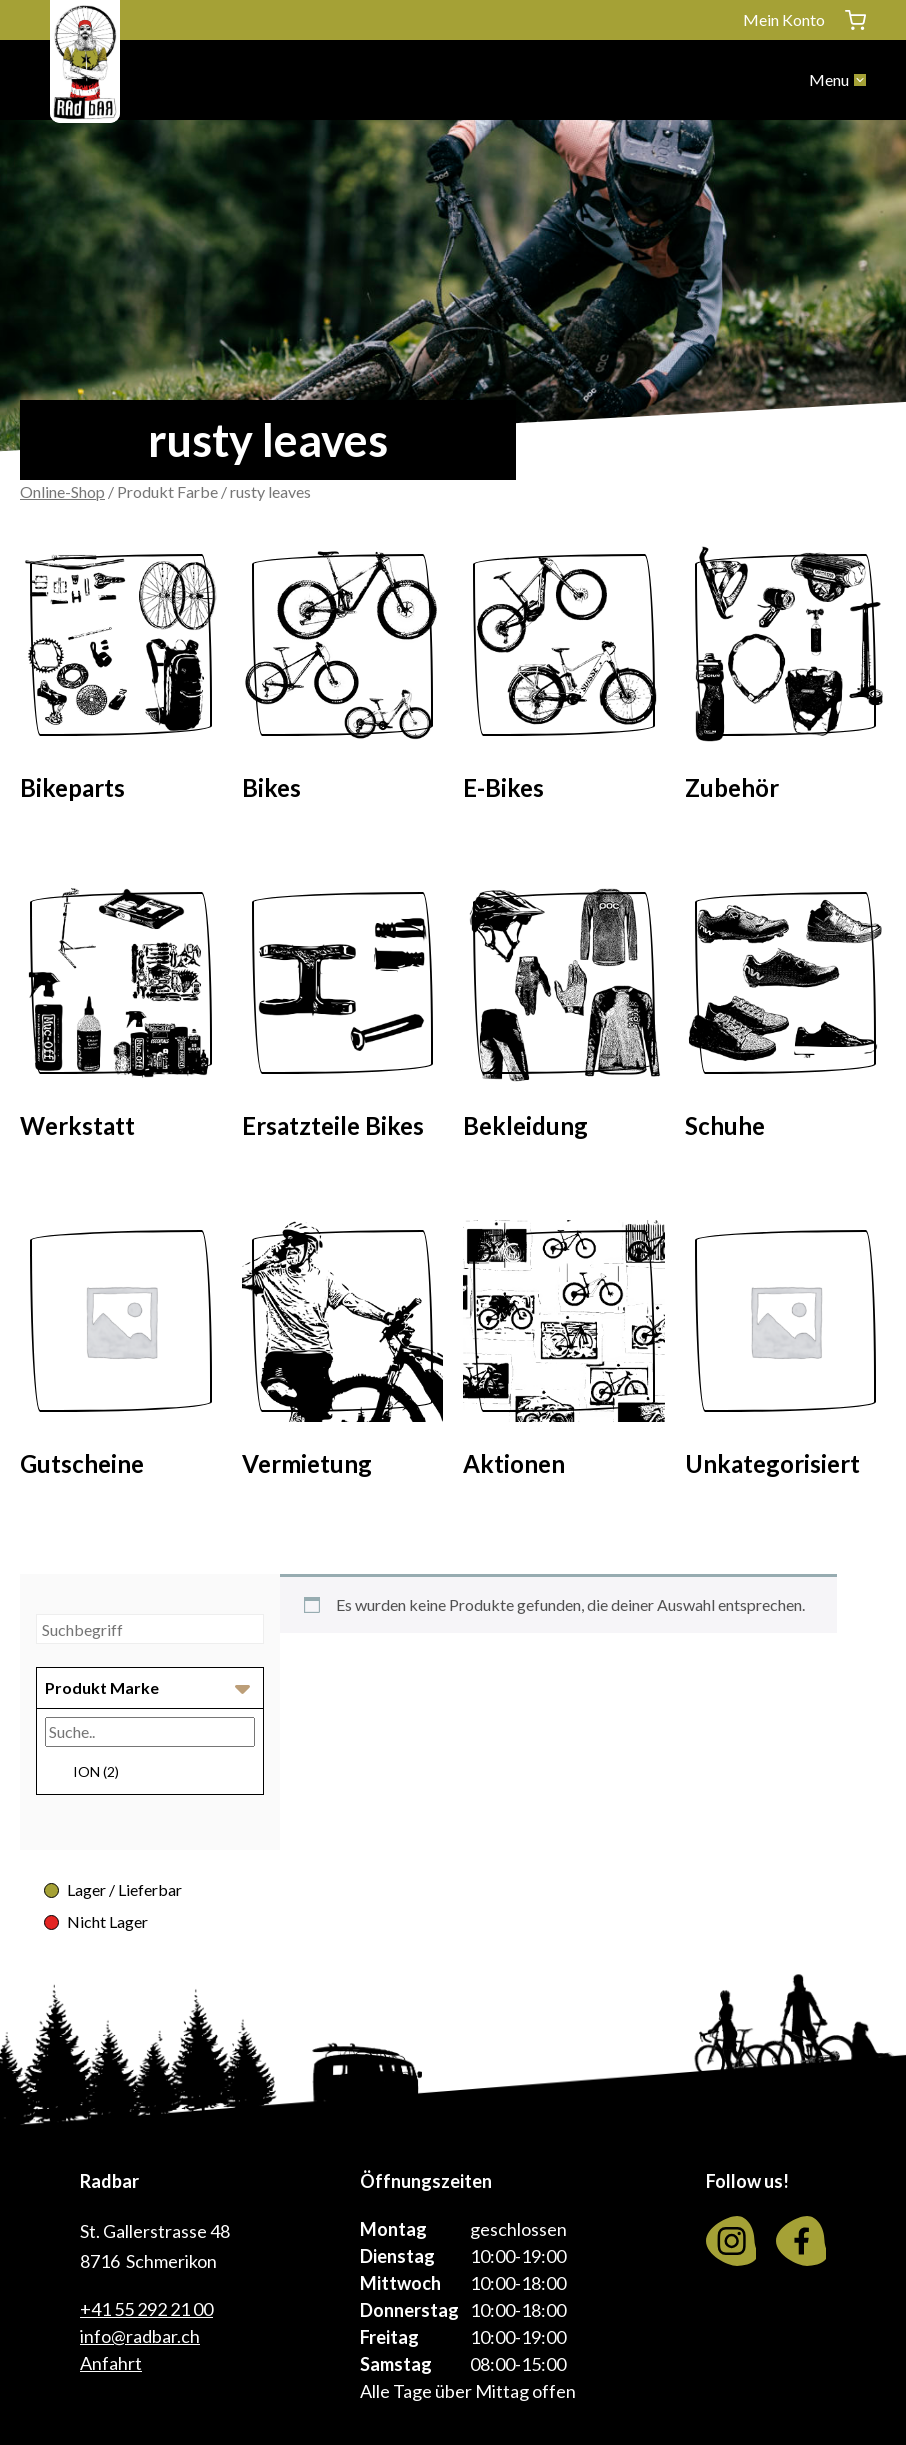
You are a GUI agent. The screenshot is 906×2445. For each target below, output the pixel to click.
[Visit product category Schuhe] (786, 1017)
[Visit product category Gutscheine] (121, 1355)
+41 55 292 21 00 (146, 2309)
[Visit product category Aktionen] (564, 1355)
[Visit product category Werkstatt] (121, 1017)
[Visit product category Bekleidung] (564, 1017)
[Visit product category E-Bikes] (564, 679)
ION (96, 1771)
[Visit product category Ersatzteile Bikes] (343, 1017)
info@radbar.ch (140, 2336)
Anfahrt (111, 2363)
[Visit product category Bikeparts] (121, 679)
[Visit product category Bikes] (343, 679)
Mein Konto (784, 19)
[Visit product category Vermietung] (343, 1355)
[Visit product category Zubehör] (786, 679)
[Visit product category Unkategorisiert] (786, 1355)
